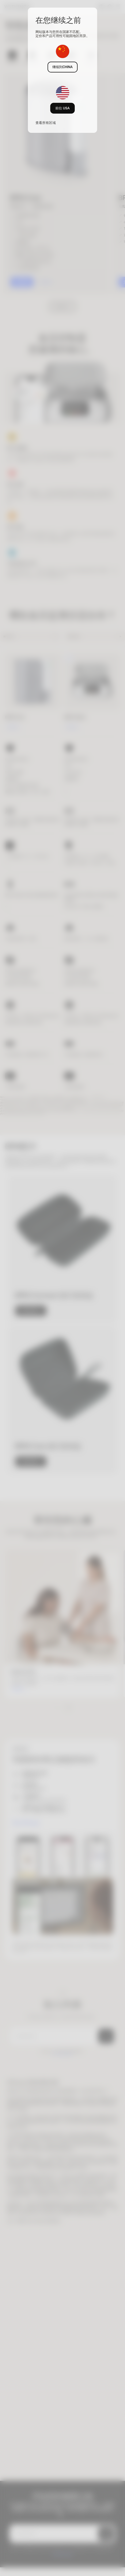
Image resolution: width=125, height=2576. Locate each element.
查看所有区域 (45, 123)
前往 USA (62, 108)
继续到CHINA (62, 67)
